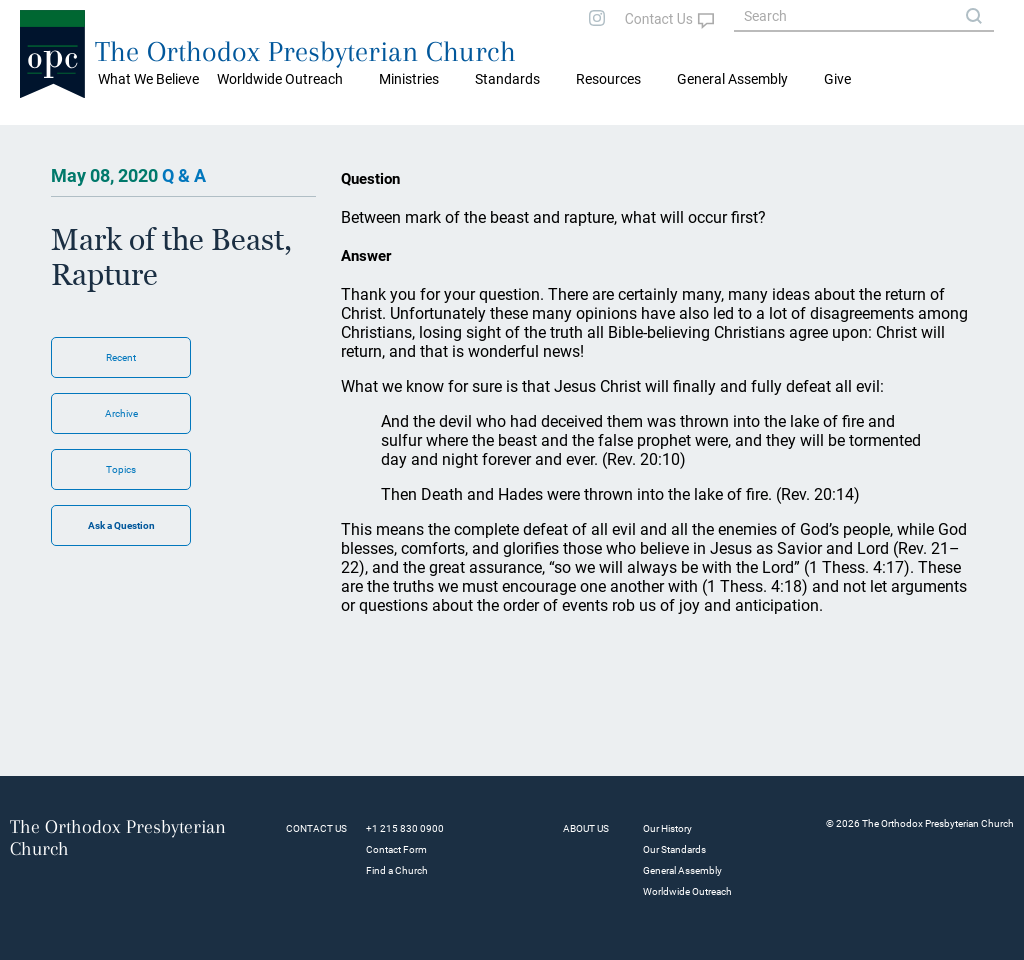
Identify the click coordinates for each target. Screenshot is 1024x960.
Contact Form (396, 849)
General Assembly (732, 79)
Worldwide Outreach (687, 891)
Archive (121, 413)
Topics (121, 469)
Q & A (184, 175)
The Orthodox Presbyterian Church (305, 51)
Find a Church (397, 870)
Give (837, 79)
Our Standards (674, 849)
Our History (667, 828)
